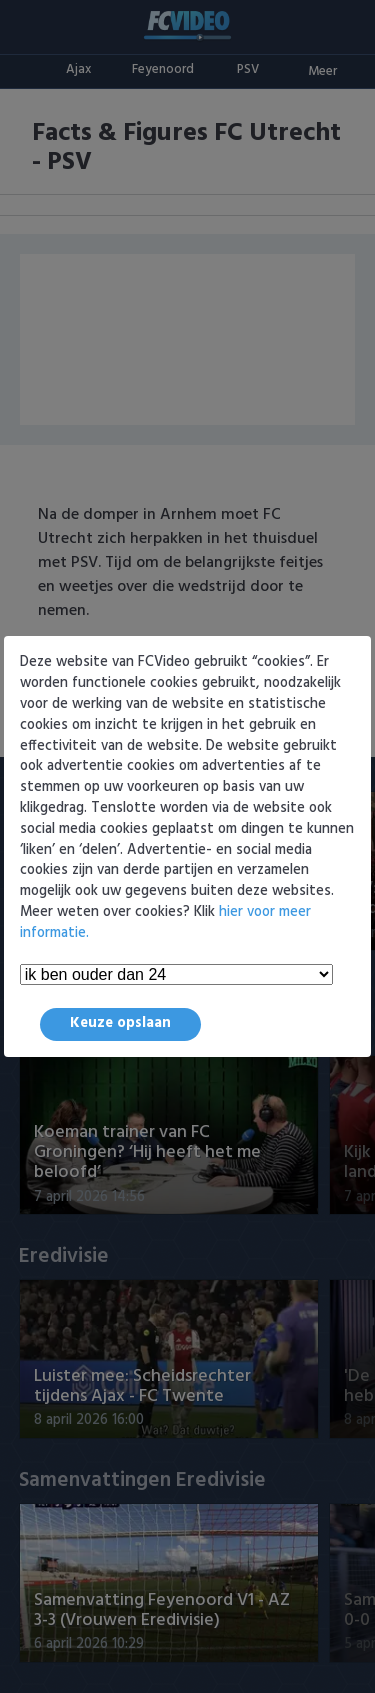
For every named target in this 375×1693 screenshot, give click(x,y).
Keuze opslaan (120, 1023)
